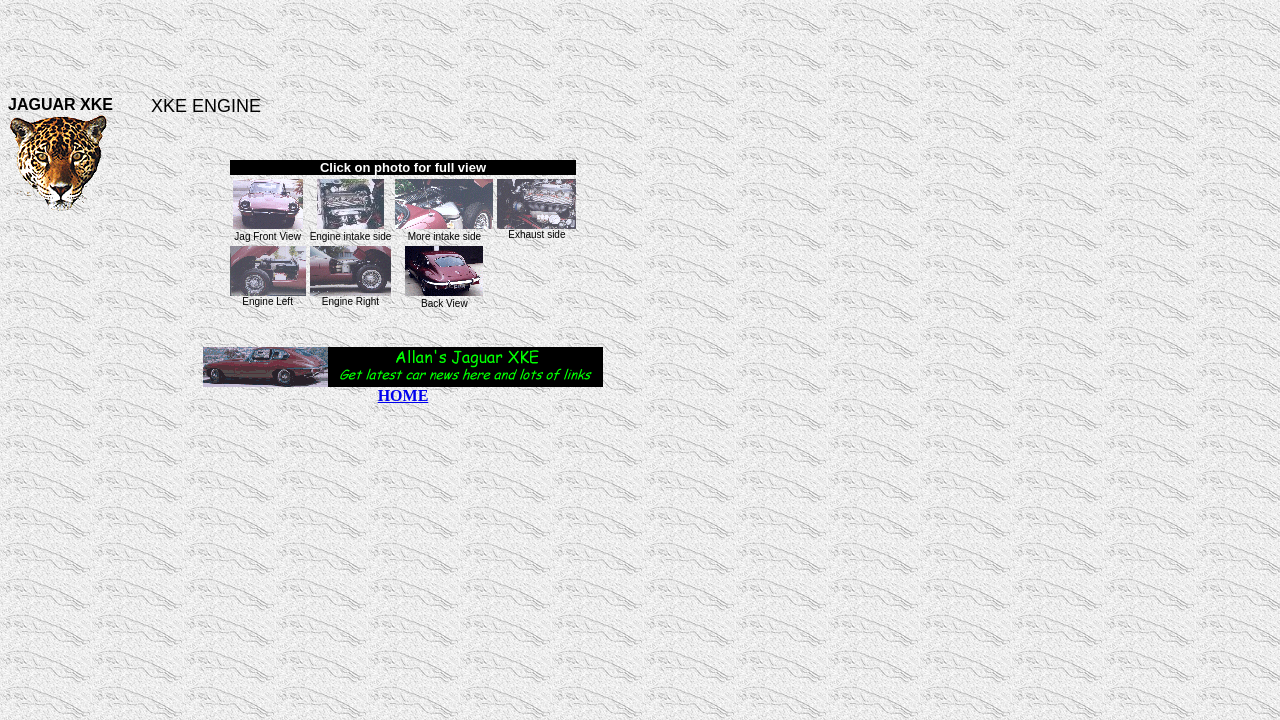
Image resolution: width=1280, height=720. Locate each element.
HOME (403, 395)
